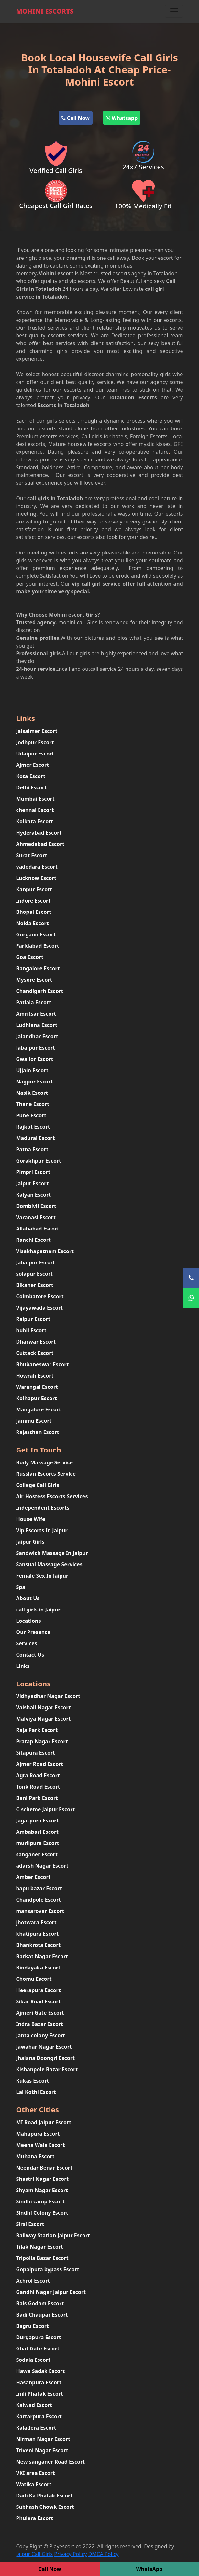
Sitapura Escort (35, 1752)
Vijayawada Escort (39, 1307)
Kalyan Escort (33, 1194)
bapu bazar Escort (39, 1888)
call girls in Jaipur (38, 1609)
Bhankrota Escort (38, 1944)
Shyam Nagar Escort (42, 2190)
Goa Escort (30, 957)
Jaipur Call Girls (34, 2554)
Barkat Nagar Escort (42, 1956)
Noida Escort (32, 923)
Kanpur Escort (34, 889)
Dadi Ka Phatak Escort (44, 2495)
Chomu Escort (34, 1978)
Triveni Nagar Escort (42, 2450)
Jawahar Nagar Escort (44, 2046)
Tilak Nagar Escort (39, 2246)
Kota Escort (31, 776)
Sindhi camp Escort (40, 2201)
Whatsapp (122, 117)
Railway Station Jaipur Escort (53, 2235)
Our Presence (33, 1632)
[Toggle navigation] (174, 11)
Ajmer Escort (32, 764)
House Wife (30, 1519)
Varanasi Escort (36, 1217)
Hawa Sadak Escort (40, 2371)
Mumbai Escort (35, 798)
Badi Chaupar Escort (42, 2314)
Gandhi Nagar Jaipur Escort (51, 2292)
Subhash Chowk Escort (45, 2506)
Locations (28, 1620)
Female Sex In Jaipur (42, 1575)
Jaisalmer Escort (37, 730)
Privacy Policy (70, 2554)
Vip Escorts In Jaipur (42, 1530)
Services (26, 1643)
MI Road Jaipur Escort (44, 2122)
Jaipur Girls (30, 1541)
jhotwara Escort (36, 1922)
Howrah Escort (35, 1375)
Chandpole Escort (38, 1899)
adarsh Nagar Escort (42, 1865)
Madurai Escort (35, 1138)
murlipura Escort (37, 1843)
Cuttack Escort (35, 1353)
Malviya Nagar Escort (43, 1718)
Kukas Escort (32, 2080)
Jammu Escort (34, 1420)
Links (23, 1666)
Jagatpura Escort (37, 1820)
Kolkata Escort (34, 821)
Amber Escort (33, 1877)
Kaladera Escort (36, 2427)
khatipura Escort (37, 1933)
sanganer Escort (37, 1854)
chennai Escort (35, 810)
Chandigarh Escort (39, 991)
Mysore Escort (34, 979)
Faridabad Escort (37, 945)
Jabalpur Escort (35, 1047)
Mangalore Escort (38, 1409)
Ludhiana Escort (37, 1025)
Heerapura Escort (38, 1990)
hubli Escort (31, 1330)
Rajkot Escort (33, 1126)
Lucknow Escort (36, 878)
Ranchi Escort (33, 1239)
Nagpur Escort (34, 1081)
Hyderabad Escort (39, 832)
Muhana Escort (35, 2156)
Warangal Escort (37, 1386)
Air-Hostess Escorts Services (52, 1496)
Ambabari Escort (37, 1831)
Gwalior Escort (34, 1058)
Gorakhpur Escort (38, 1160)
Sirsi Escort (30, 2224)
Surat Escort (31, 855)
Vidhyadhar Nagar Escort (48, 1696)
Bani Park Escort (37, 1797)
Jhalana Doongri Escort (45, 2058)
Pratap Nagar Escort (42, 1741)
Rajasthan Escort (37, 1432)
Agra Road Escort (38, 1775)
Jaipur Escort (32, 1183)
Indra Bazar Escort (39, 2024)
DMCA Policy (103, 2554)
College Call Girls (37, 1485)
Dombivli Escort (36, 1205)
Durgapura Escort (38, 2337)
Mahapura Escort (38, 2133)
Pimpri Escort (33, 1172)
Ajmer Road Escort (39, 1764)
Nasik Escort (32, 1092)
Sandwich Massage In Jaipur (52, 1553)
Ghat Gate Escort (38, 2348)
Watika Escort (33, 2484)
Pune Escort (31, 1115)
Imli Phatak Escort (39, 2393)
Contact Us (30, 1654)
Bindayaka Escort (38, 1967)
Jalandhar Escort (37, 1036)
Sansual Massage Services (49, 1564)
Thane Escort (33, 1104)
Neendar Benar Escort (44, 2167)
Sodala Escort (33, 2359)
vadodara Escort (37, 866)
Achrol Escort (33, 2280)
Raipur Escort (33, 1319)
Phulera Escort (34, 2518)
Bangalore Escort (38, 968)
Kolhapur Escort (36, 1398)
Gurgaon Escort (36, 934)
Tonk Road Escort (38, 1786)
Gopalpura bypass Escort (47, 2269)
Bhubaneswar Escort (42, 1364)
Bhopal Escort (33, 911)
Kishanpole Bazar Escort (47, 2069)
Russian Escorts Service (46, 1473)
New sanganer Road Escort (50, 2461)
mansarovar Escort (40, 1911)
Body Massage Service (44, 1462)
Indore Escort (33, 900)
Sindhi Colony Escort (42, 2212)
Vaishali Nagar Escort (43, 1707)
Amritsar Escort (36, 1013)
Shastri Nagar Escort (42, 2178)
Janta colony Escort (40, 2035)
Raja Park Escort (37, 1730)
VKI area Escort (35, 2472)
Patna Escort (32, 1149)
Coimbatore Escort (40, 1296)
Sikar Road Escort (38, 2001)
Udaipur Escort (35, 753)
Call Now (75, 117)
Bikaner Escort (35, 1285)
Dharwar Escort (36, 1341)
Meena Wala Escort (40, 2144)
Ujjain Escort (32, 1070)
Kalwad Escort (34, 2405)
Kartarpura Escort (39, 2416)
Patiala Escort (33, 1002)
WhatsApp (149, 2568)
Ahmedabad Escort (40, 844)
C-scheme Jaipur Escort (45, 1809)
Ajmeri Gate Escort (40, 2012)
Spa (21, 1586)
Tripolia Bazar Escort (42, 2258)
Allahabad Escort (38, 1228)
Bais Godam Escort (40, 2303)
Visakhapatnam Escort (45, 1251)
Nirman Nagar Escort (43, 2439)
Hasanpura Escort (38, 2382)
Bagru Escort (32, 2325)
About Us (28, 1598)
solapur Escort (34, 1273)
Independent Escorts (43, 1507)
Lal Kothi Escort (36, 2092)
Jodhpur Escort (35, 742)
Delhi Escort (31, 787)
